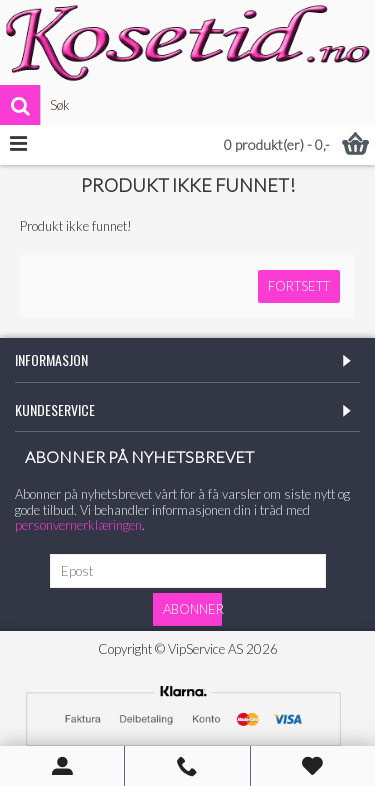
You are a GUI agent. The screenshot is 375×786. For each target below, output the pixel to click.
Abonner (192, 609)
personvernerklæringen (78, 525)
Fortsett (299, 286)
